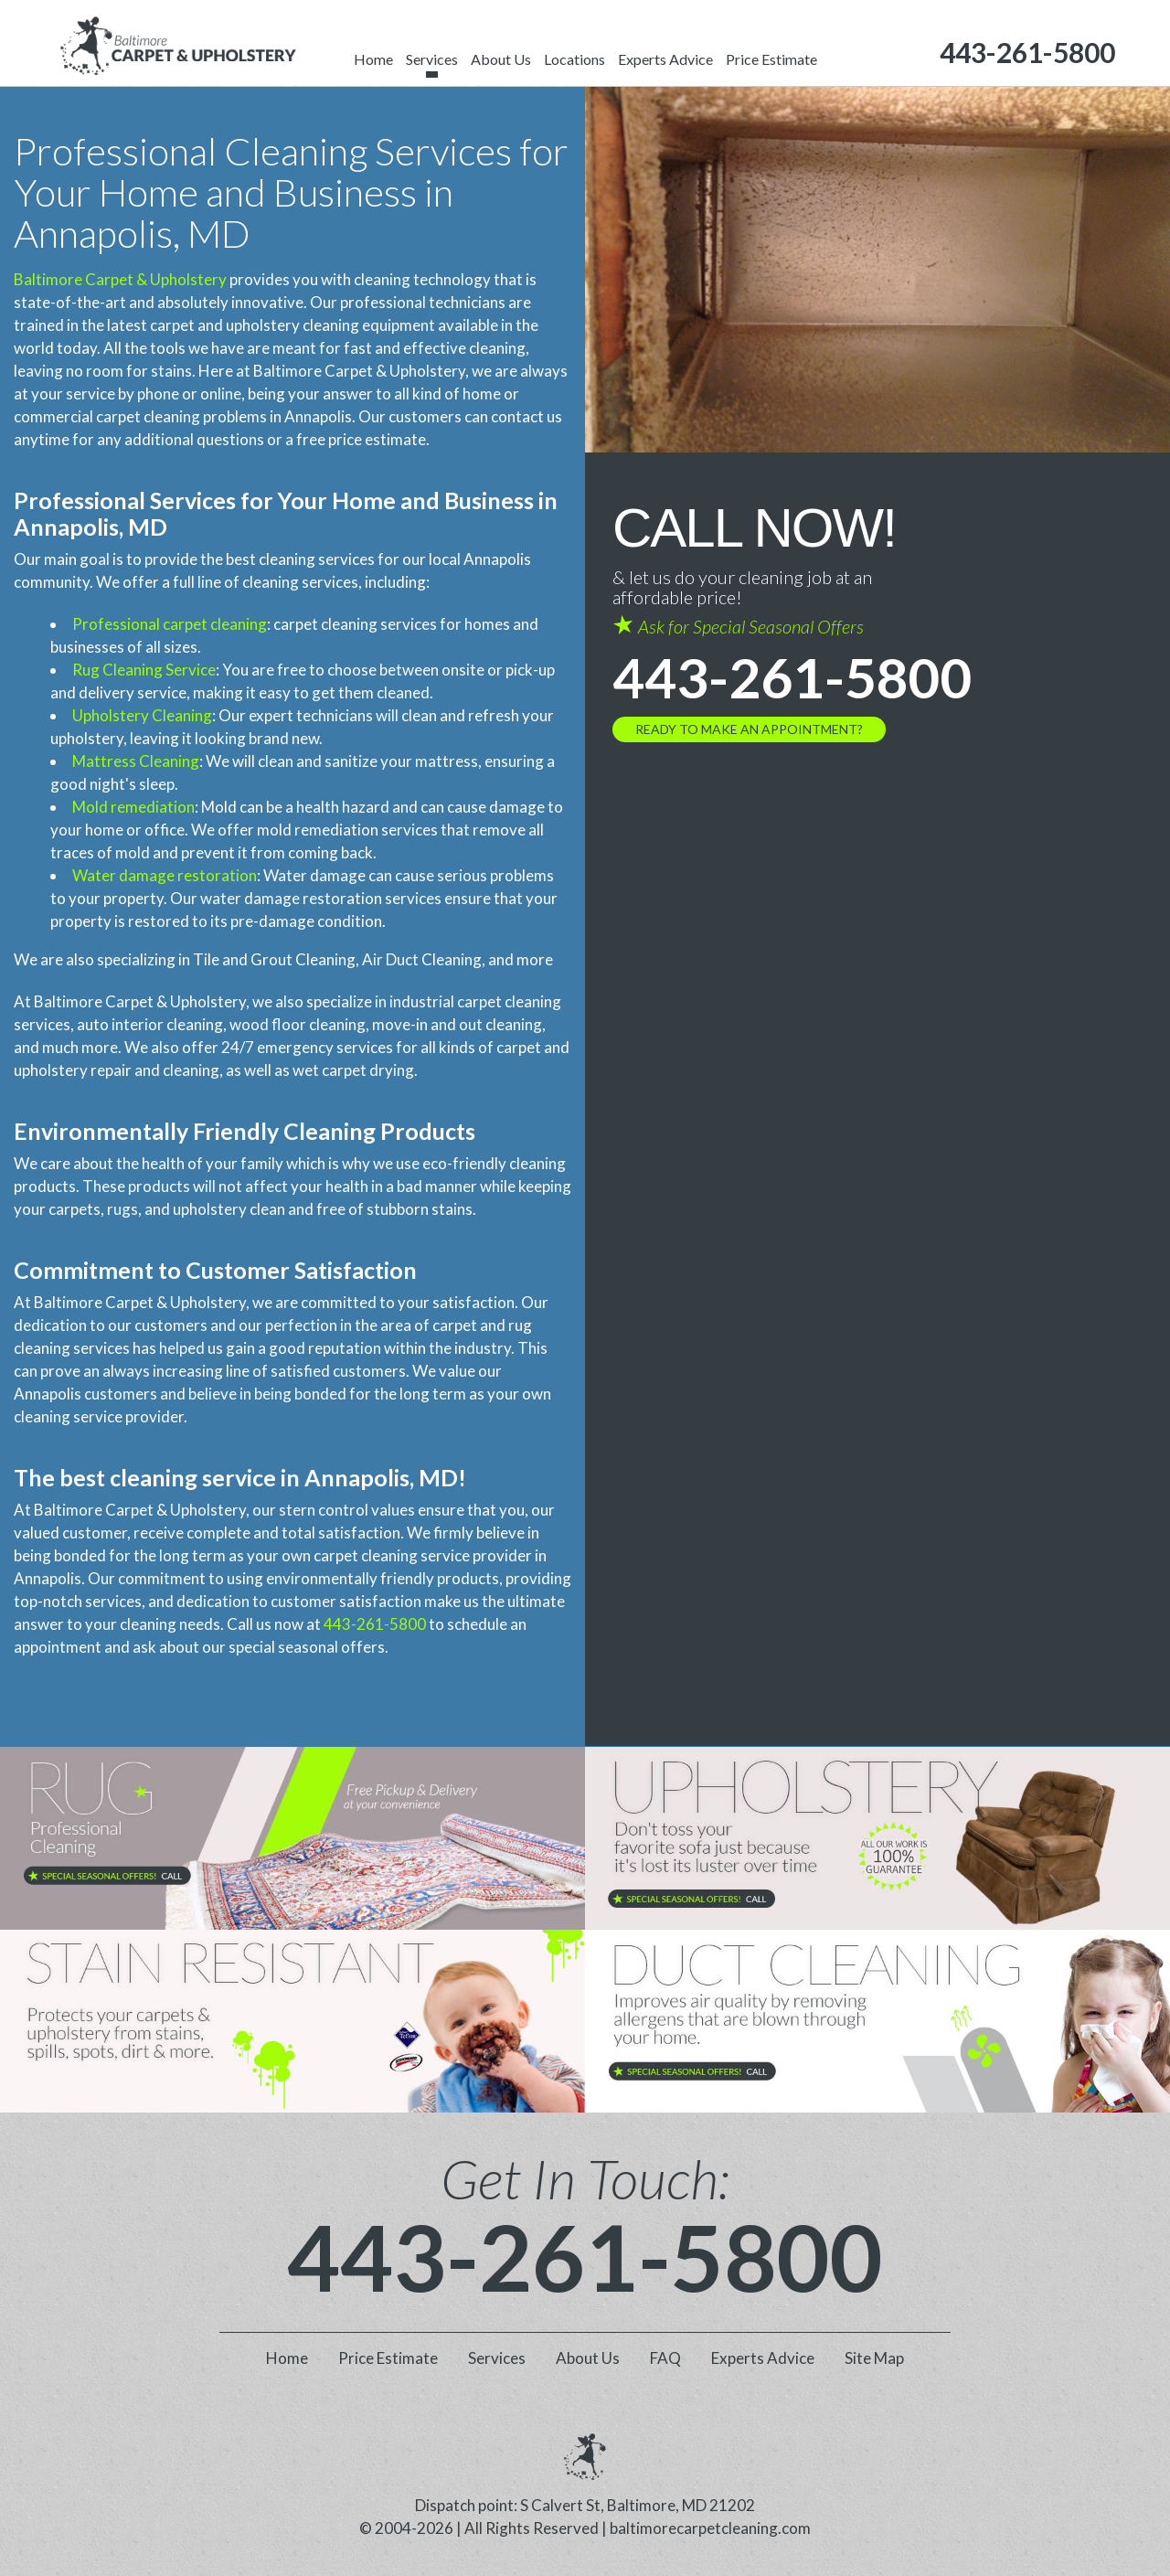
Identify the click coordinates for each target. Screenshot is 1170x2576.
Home (373, 59)
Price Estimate (771, 59)
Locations (574, 59)
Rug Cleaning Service (144, 669)
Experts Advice (665, 59)
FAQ (665, 2358)
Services (432, 59)
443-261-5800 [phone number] (792, 677)
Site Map (874, 2358)
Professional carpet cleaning (169, 623)
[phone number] (1027, 53)
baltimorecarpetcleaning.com (710, 2528)
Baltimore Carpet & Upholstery (120, 279)
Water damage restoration (164, 875)
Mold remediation (133, 806)
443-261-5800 (375, 1624)
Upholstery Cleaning (142, 715)
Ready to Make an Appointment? (749, 729)
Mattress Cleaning (135, 761)
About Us (501, 59)
